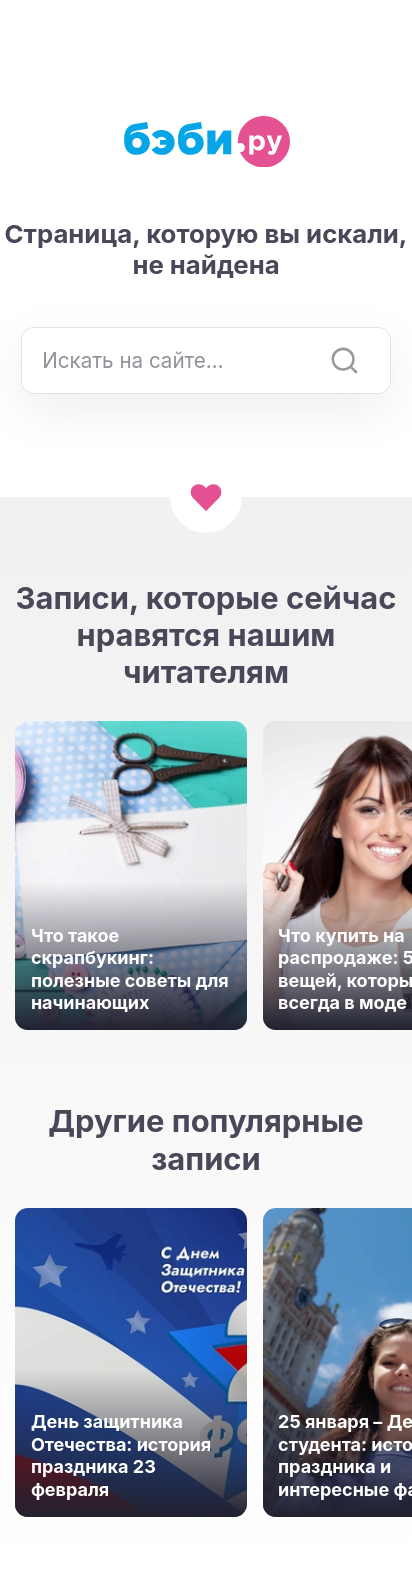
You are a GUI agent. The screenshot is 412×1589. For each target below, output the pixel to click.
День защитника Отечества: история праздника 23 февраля (121, 1455)
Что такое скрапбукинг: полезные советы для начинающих (130, 969)
